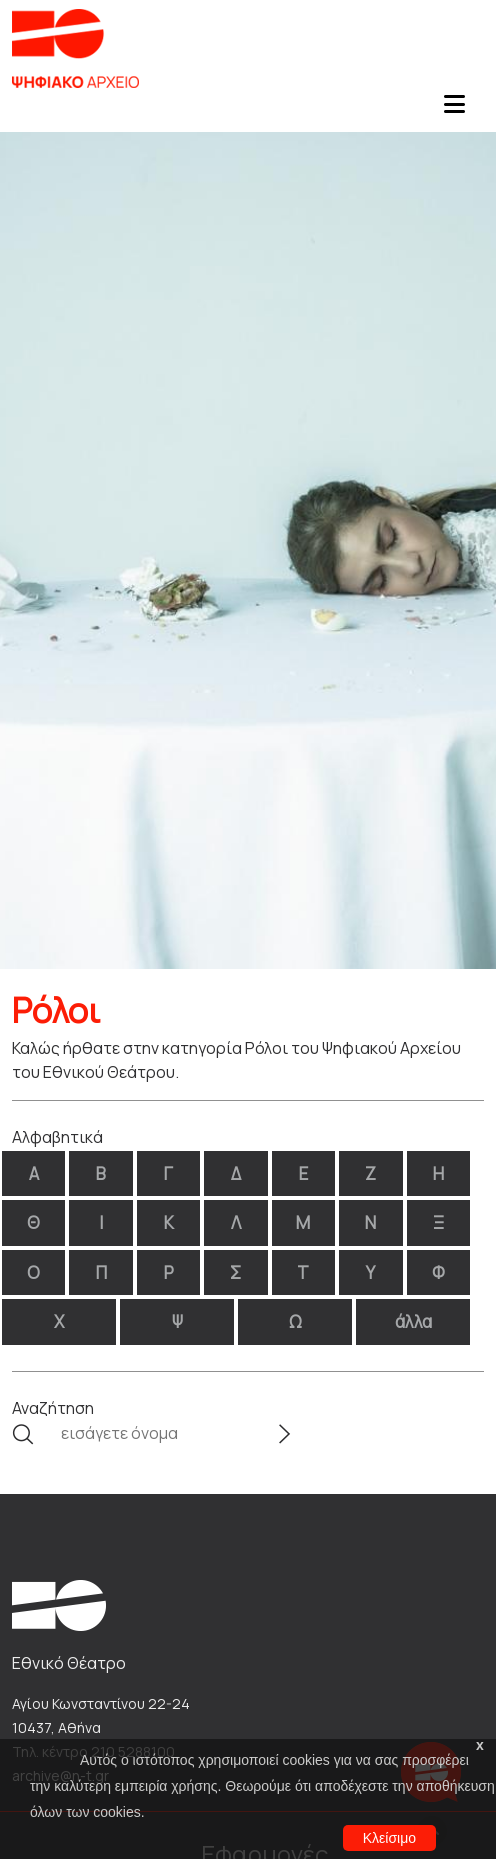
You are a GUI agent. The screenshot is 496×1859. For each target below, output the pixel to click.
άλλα (413, 1321)
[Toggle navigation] (454, 110)
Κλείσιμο (389, 1838)
